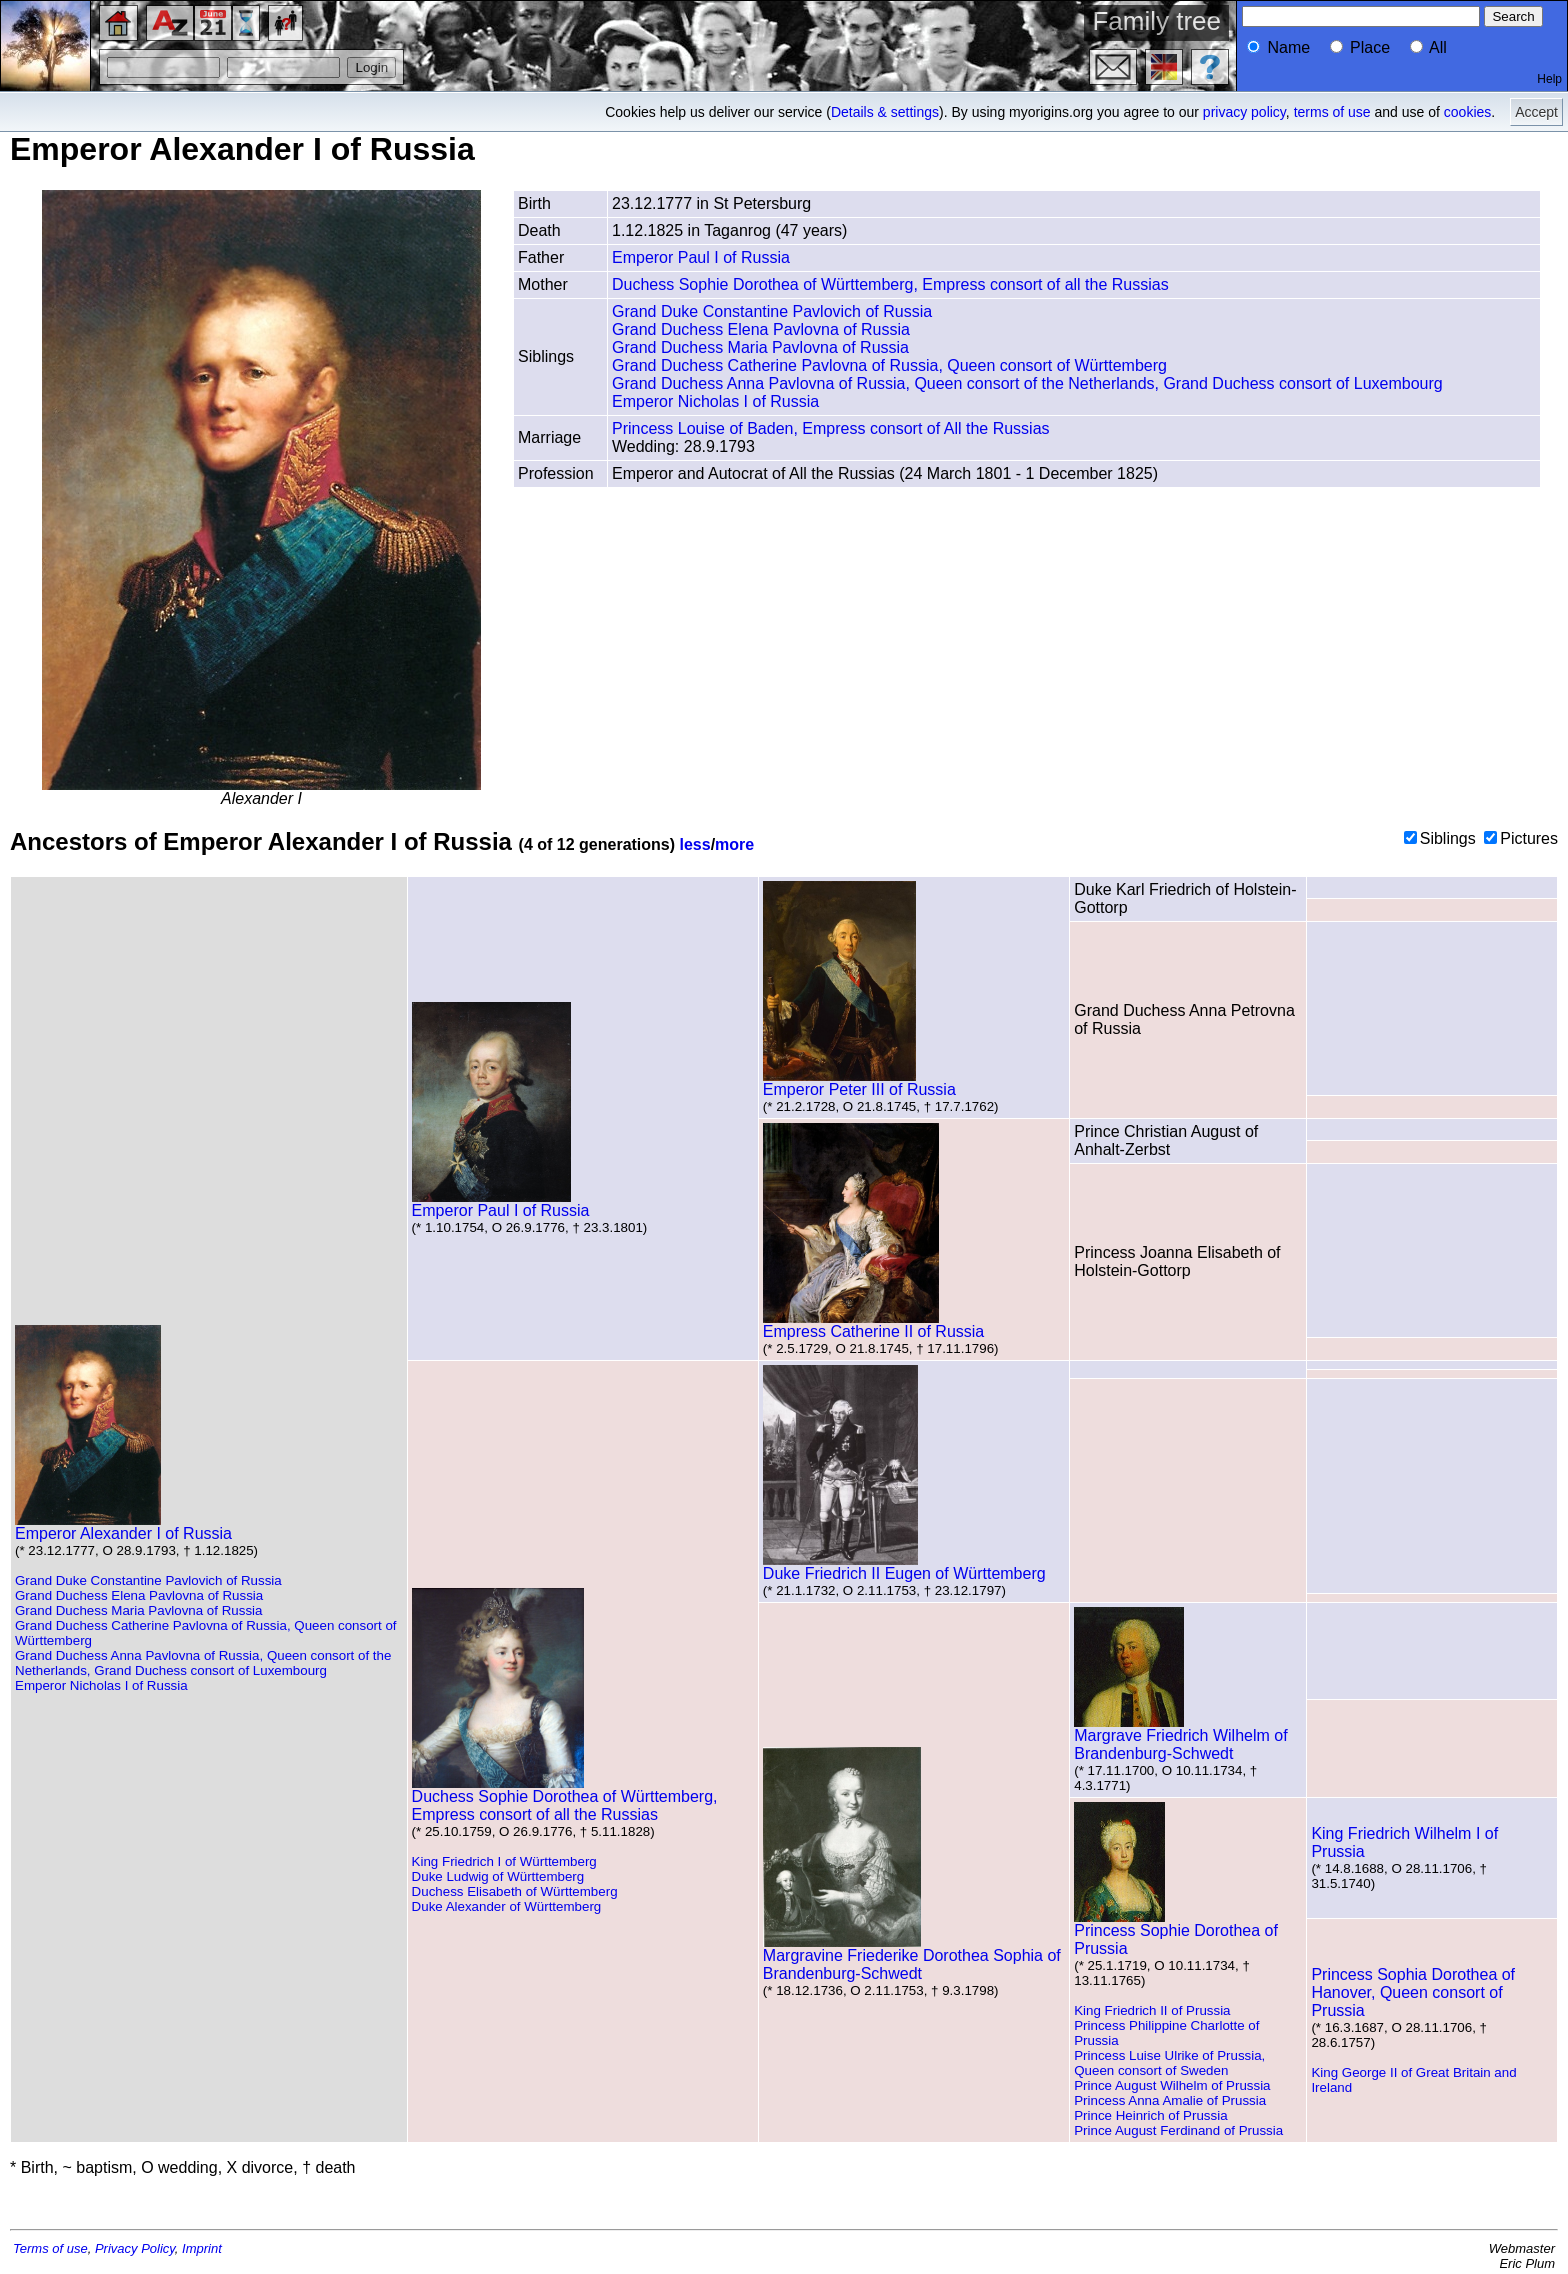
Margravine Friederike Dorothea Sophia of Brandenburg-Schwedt (912, 1957)
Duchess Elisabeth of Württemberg (515, 1891)
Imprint (202, 2248)
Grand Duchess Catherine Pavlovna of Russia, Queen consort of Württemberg (889, 365)
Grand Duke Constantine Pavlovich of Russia (772, 311)
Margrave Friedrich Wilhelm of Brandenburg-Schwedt (1180, 1737)
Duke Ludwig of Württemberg (498, 1876)
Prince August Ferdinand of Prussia (1178, 2130)
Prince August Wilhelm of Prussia (1172, 2085)
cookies (1467, 112)
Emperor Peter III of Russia (859, 1082)
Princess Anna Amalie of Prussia (1170, 2100)
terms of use (1332, 112)
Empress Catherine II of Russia (873, 1324)
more (734, 844)
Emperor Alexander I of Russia (123, 1526)
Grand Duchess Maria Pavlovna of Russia (760, 347)
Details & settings (885, 112)
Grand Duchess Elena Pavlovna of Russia (761, 329)
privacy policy (1244, 112)
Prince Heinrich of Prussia (1150, 2115)
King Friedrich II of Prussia (1152, 2010)
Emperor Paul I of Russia (701, 257)
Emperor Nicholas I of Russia (715, 401)
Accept (1536, 112)
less (695, 844)
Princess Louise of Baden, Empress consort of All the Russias (831, 428)
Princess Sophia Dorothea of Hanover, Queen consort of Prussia (1413, 1992)
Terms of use (50, 2248)
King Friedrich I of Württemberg (504, 1861)
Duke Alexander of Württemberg (507, 1906)
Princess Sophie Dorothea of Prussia (1176, 1932)
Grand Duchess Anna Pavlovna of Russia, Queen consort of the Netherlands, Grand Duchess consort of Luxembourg (1027, 383)
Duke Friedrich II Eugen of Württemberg (904, 1566)
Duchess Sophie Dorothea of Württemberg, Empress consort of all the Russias (890, 284)
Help (1549, 79)
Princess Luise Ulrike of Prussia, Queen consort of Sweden (1169, 2063)
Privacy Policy (135, 2248)
